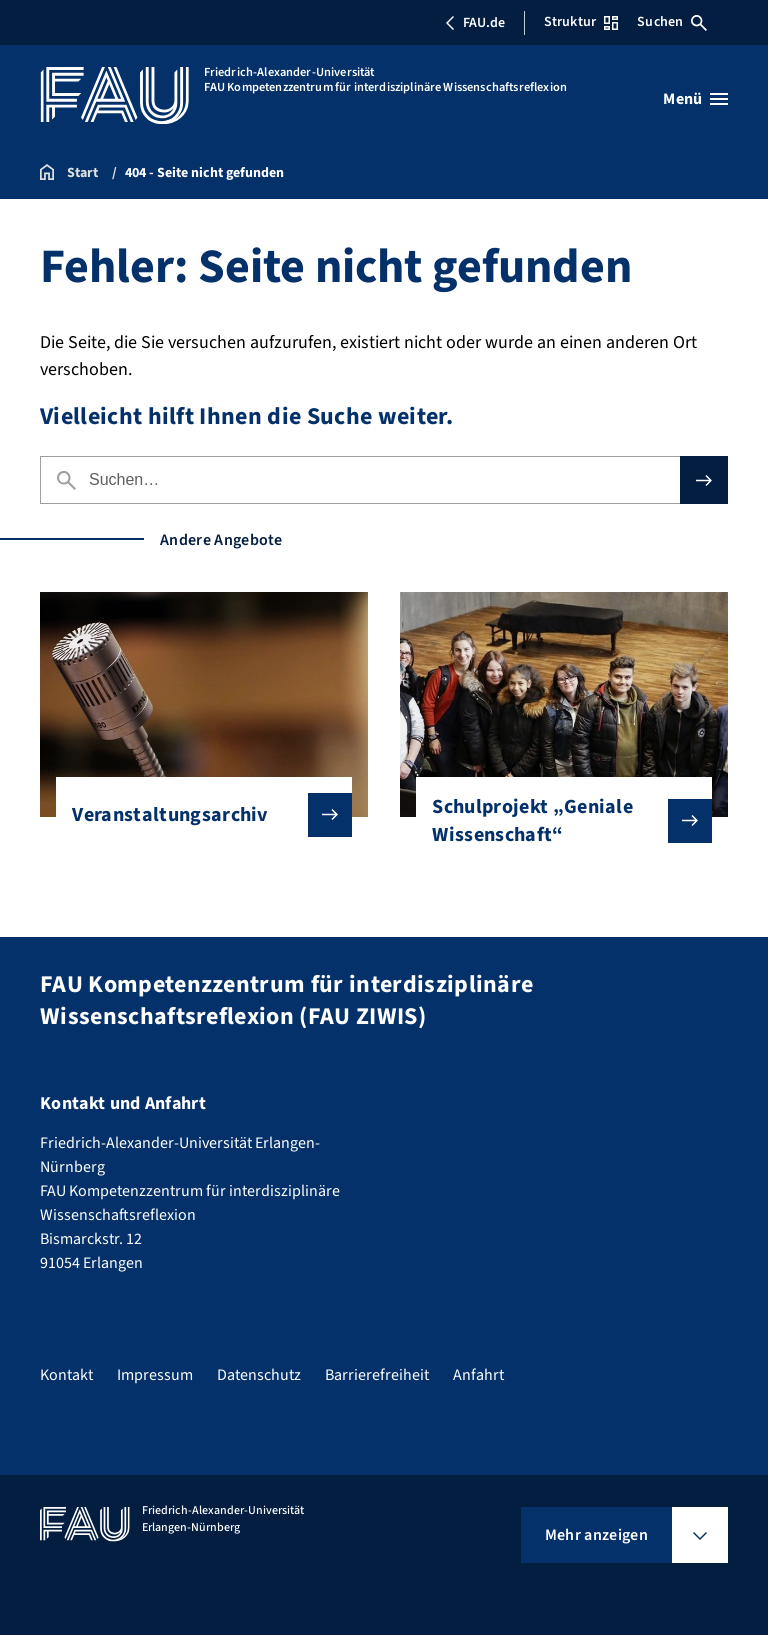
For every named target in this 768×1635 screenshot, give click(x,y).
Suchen (672, 22)
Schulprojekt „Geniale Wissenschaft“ (555, 821)
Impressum (155, 1375)
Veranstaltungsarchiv (195, 815)
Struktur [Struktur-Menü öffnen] (581, 22)
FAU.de (475, 23)
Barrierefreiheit (377, 1375)
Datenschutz (259, 1375)
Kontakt (66, 1375)
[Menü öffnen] (695, 99)
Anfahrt (478, 1375)
